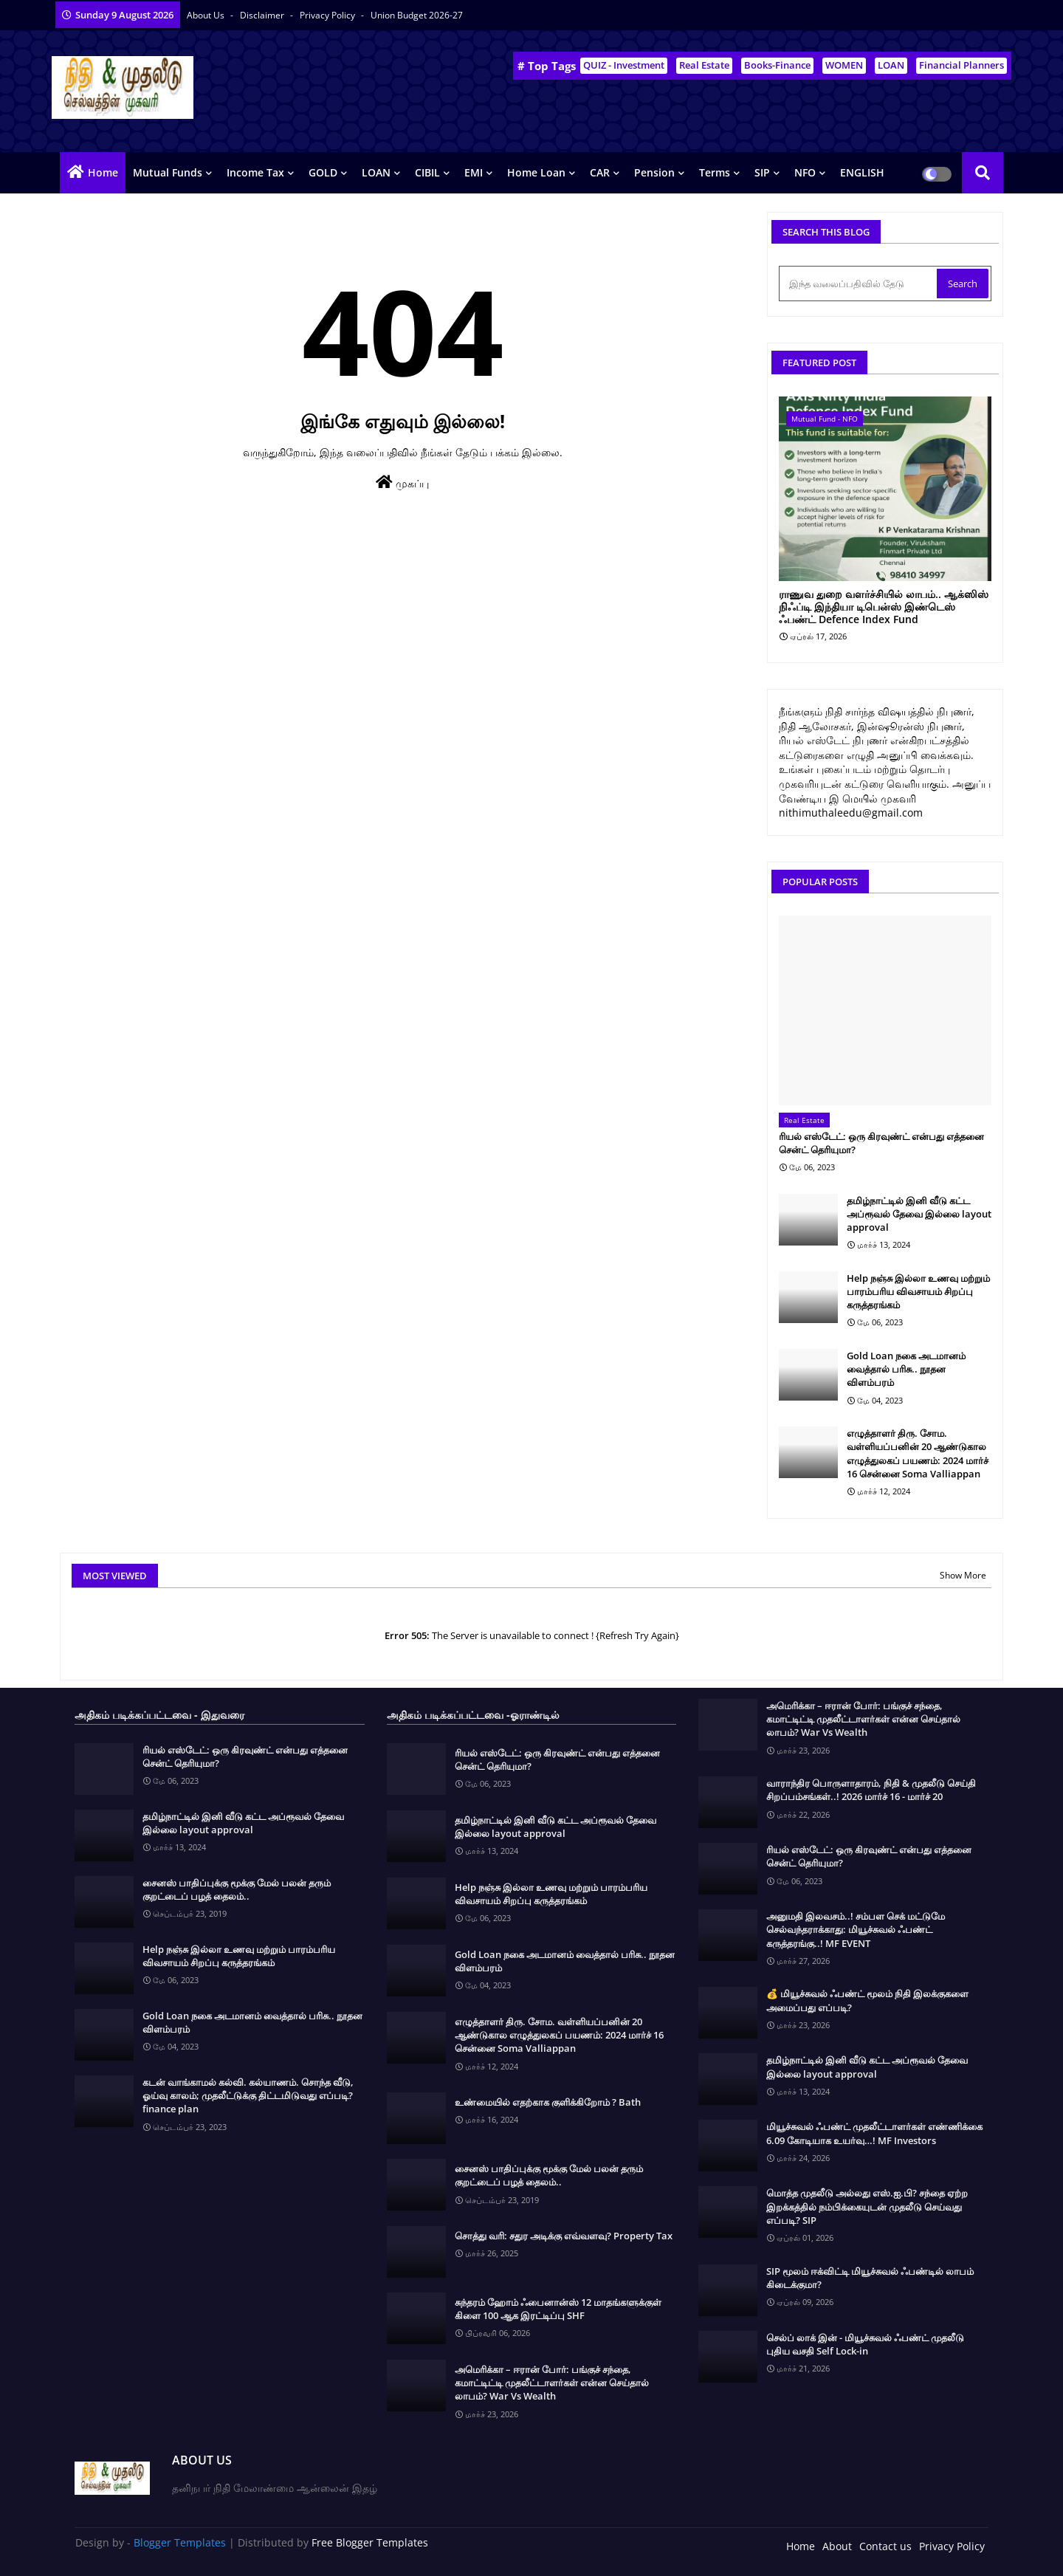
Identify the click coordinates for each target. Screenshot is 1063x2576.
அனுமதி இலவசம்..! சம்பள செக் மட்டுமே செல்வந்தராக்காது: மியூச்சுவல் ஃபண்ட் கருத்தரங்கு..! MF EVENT (855, 1929)
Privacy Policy (328, 15)
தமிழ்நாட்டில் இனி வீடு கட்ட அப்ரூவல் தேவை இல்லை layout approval (919, 1214)
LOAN (891, 65)
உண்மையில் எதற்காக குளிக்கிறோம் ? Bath (548, 2102)
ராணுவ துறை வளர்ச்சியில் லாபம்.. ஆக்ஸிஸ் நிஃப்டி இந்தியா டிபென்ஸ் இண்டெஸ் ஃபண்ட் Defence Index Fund (883, 606)
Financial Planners (961, 65)
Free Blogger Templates (370, 2542)
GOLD (323, 172)
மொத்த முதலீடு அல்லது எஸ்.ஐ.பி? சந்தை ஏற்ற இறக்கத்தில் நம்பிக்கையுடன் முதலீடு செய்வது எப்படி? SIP (867, 2206)
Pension (654, 172)
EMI (473, 172)
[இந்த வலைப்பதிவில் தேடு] (859, 283)
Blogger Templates (180, 2542)
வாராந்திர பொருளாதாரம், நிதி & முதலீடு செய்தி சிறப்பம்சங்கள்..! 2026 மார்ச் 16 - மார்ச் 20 (871, 1789)
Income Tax (255, 172)
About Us (207, 15)
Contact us (885, 2546)
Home (103, 172)
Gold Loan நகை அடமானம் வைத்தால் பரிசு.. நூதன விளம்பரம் (906, 1369)
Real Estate (704, 65)
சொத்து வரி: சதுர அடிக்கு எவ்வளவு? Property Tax (563, 2235)
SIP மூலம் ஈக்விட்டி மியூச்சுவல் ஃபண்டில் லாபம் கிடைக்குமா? (870, 2277)
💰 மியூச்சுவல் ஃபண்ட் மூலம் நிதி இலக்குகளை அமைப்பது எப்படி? (867, 2000)
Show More (963, 1575)
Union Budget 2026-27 (417, 15)
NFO (805, 172)
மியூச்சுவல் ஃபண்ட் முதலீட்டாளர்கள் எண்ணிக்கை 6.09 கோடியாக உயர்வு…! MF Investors (874, 2133)
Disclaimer (263, 15)
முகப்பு (402, 482)
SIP (762, 172)
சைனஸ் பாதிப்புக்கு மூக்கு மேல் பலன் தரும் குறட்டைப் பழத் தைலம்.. (236, 1889)
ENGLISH (862, 172)
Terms (714, 172)
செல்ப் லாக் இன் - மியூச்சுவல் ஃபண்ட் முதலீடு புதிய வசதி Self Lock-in (865, 2344)
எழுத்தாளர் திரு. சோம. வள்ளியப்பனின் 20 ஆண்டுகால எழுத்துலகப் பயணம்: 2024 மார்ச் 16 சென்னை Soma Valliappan (917, 1453)
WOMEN (844, 65)
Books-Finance (777, 65)
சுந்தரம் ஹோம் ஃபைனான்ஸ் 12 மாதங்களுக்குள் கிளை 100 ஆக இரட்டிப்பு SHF (558, 2308)
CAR (600, 172)
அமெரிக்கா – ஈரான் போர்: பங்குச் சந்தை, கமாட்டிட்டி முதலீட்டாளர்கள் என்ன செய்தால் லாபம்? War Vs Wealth (552, 2382)
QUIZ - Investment (623, 65)
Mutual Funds (167, 172)
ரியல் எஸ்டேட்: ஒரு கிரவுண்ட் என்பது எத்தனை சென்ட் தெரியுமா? (881, 1143)
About (837, 2546)
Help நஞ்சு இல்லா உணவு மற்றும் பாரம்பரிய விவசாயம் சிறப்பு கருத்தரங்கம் (918, 1291)
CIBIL (427, 172)
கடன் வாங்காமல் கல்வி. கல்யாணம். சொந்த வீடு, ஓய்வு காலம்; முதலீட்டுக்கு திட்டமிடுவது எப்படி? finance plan (248, 2095)
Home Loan (536, 172)
